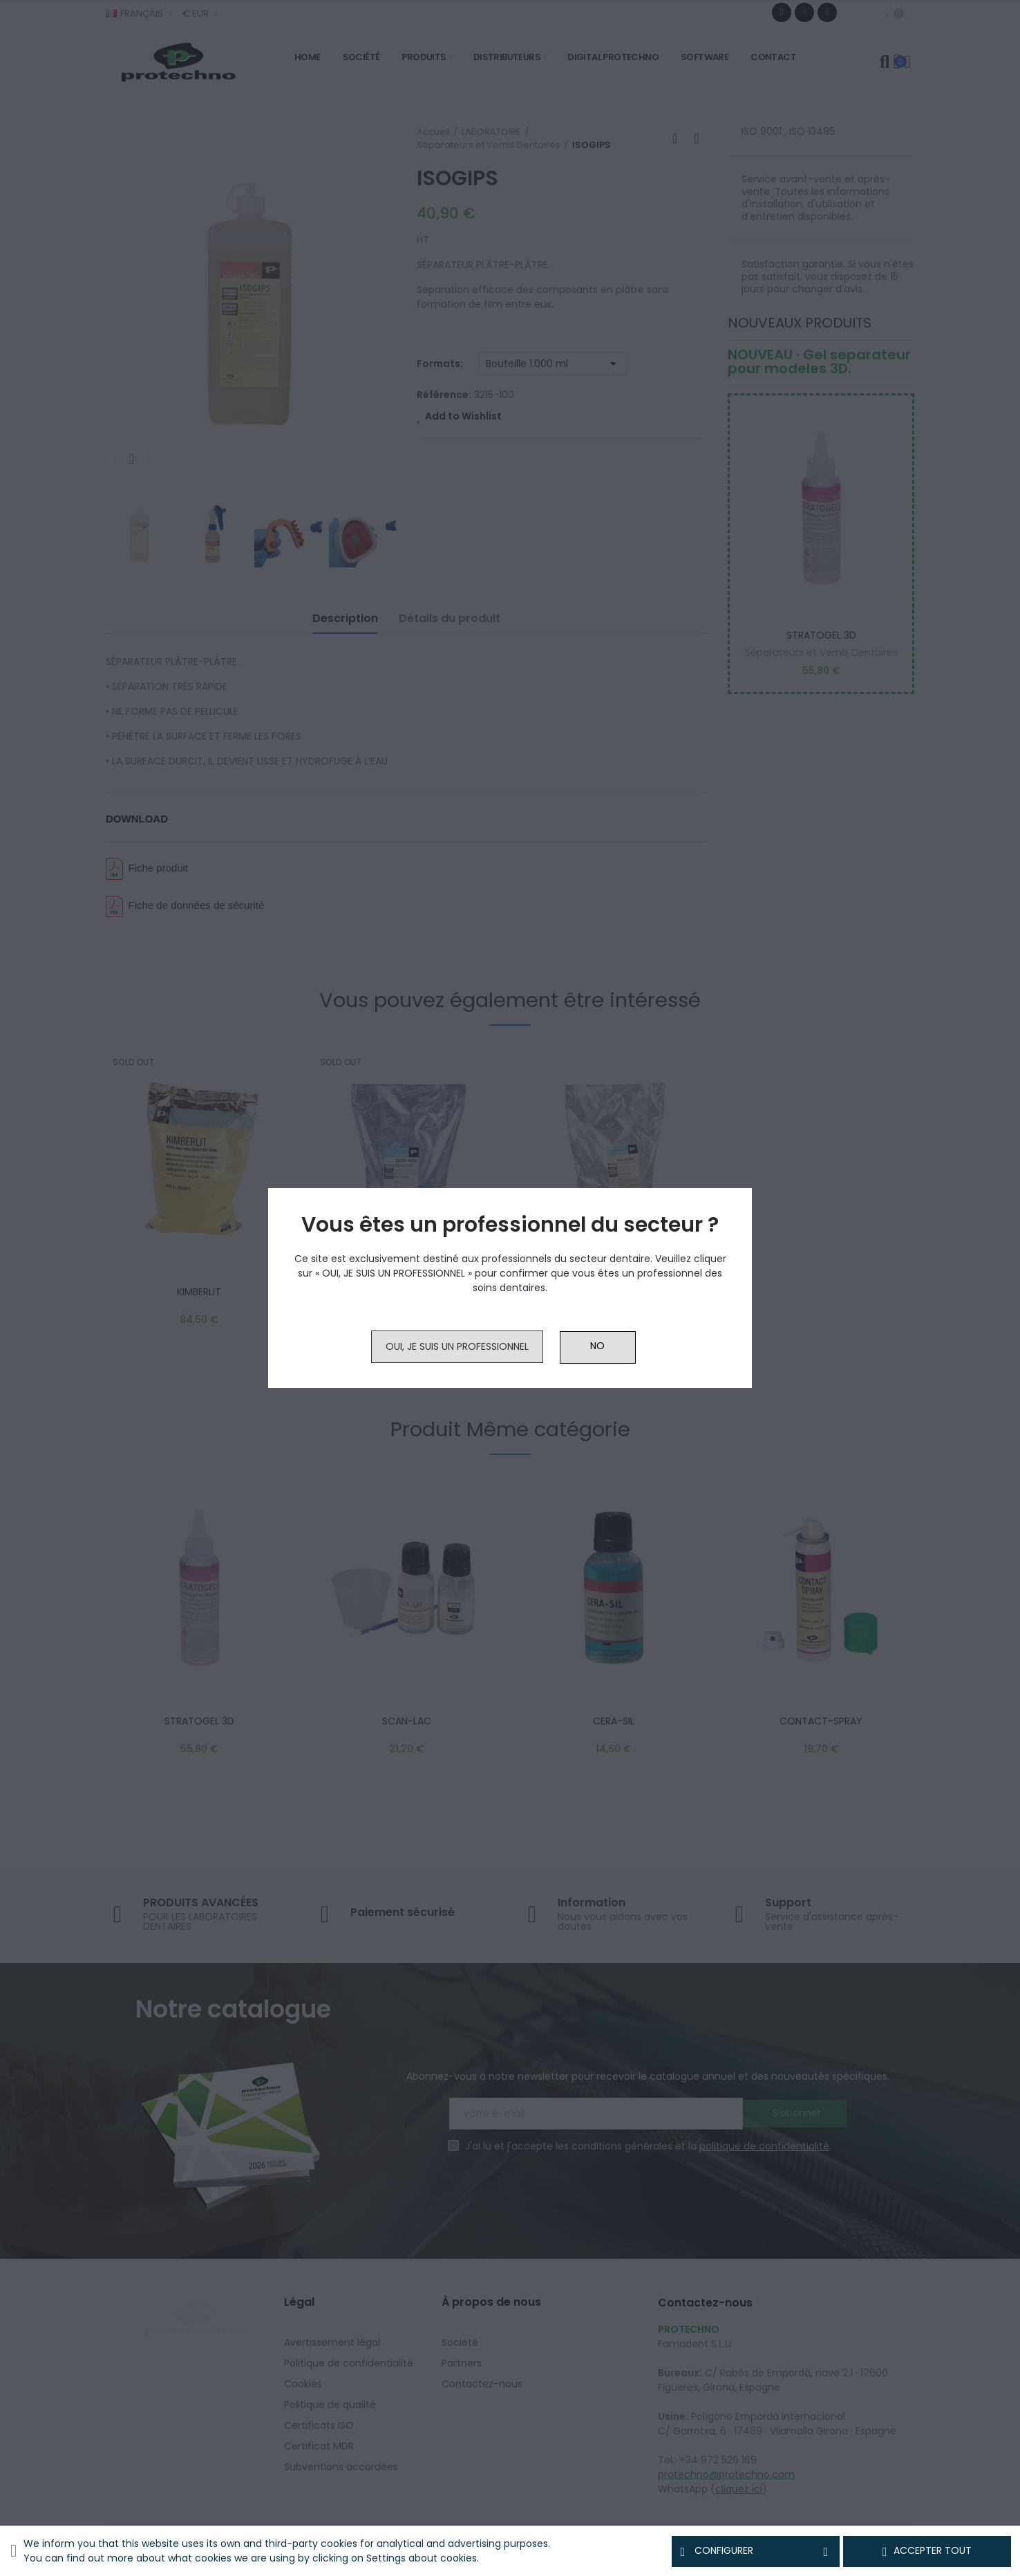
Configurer (755, 2551)
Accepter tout (927, 2551)
